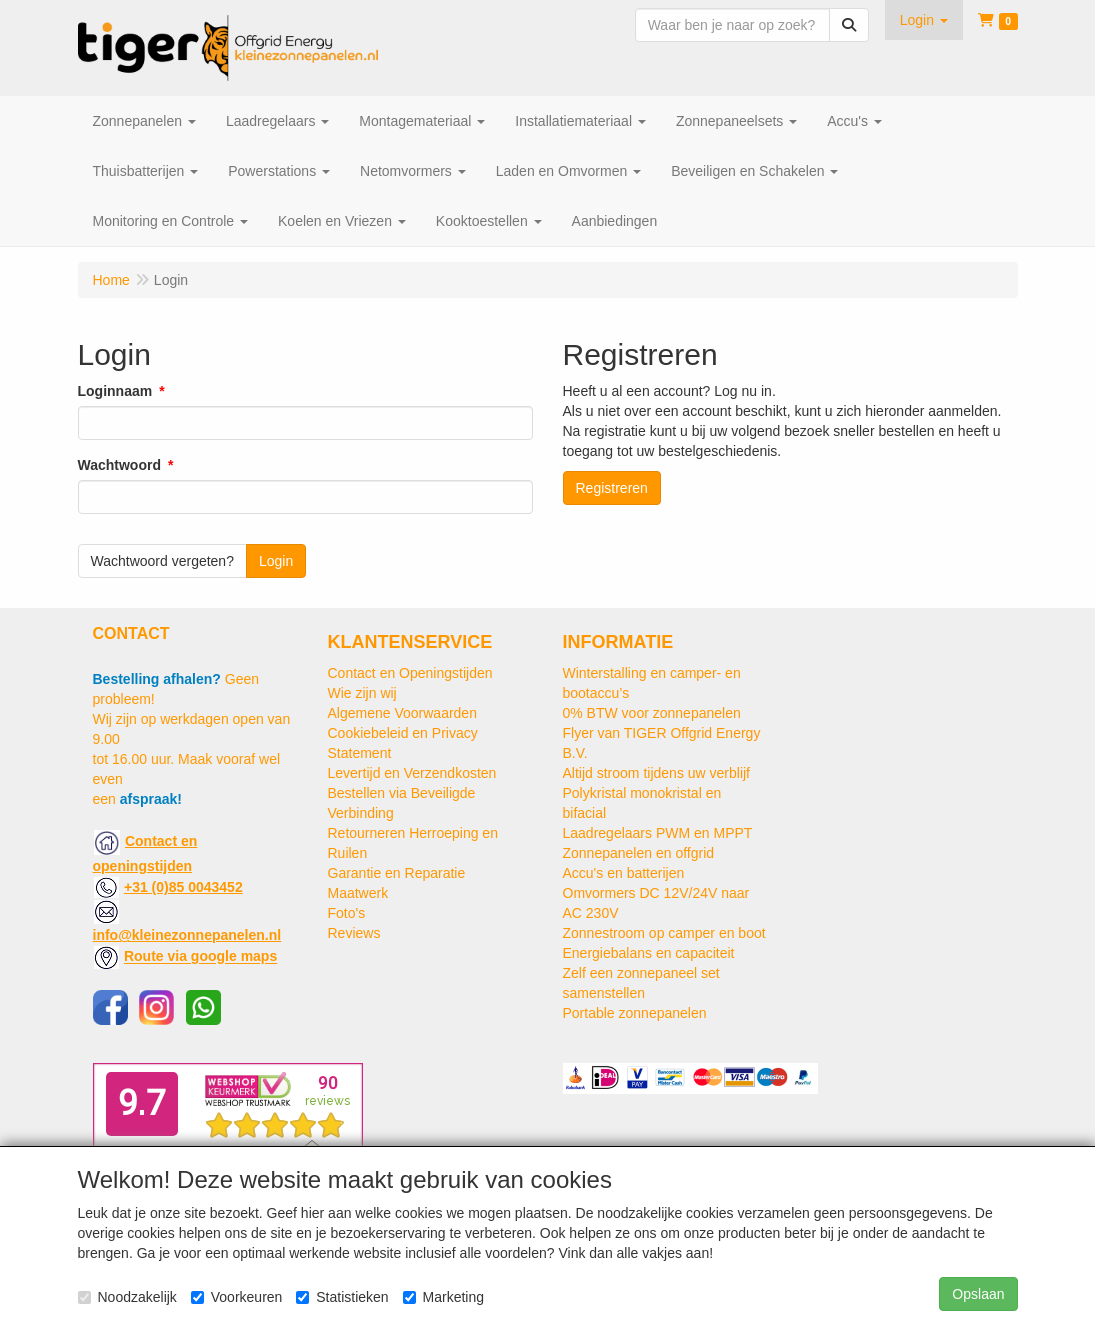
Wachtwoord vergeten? (162, 561)
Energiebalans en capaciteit (649, 953)
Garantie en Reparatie (397, 873)
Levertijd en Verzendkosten (412, 773)
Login (276, 561)
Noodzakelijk (127, 1297)
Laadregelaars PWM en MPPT (658, 833)
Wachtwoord (119, 465)
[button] (924, 20)
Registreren (612, 488)
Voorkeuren (237, 1297)
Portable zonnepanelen (635, 1013)
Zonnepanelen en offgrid (639, 853)
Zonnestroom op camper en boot (664, 933)
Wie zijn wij (362, 693)
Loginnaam (115, 391)
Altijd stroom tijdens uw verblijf (657, 773)
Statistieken (342, 1297)
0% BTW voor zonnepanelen (652, 713)
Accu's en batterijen (624, 873)
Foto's (347, 913)
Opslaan (978, 1294)
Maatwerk (358, 893)
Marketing (443, 1297)
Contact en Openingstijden (410, 673)
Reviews (354, 933)
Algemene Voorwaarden (402, 713)
